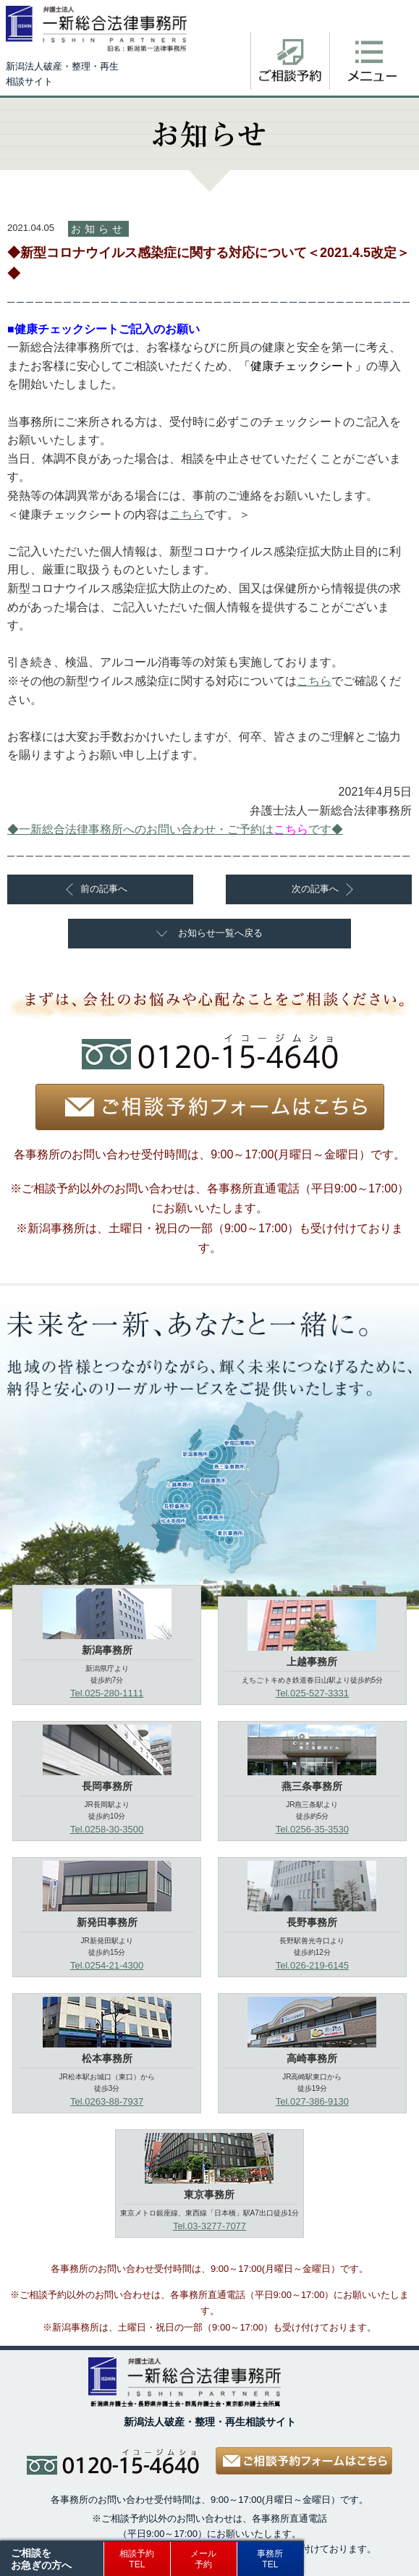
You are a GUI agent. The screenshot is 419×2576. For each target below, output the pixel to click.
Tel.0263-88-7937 (106, 2101)
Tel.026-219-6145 (312, 1965)
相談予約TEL (136, 2558)
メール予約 (203, 2558)
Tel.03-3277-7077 (209, 2226)
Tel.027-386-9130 (312, 2101)
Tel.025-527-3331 (312, 1693)
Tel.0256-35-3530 (312, 1829)
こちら (186, 514)
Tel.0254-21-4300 (106, 1965)
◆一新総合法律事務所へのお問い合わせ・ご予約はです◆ (175, 829)
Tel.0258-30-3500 (106, 1829)
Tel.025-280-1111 (106, 1693)
